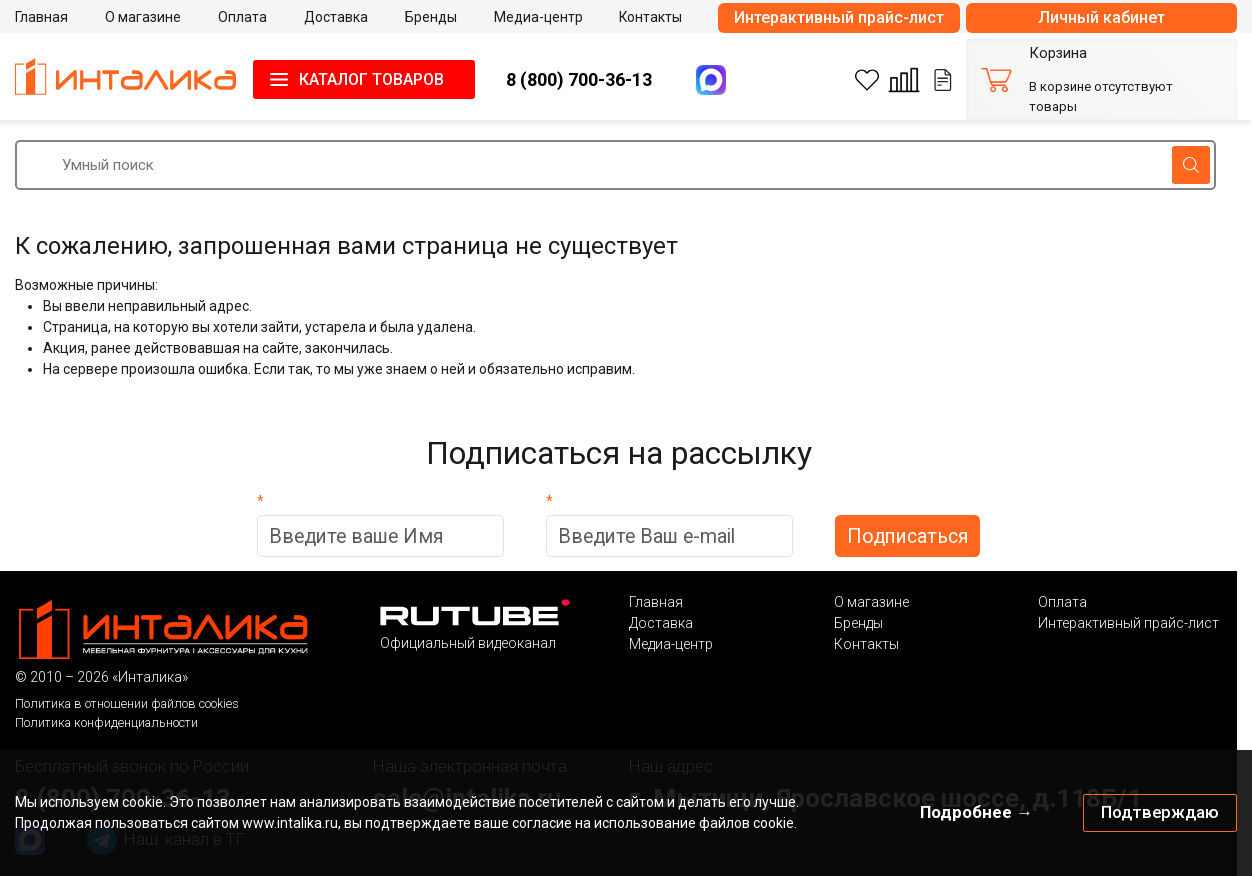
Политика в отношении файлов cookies (127, 703)
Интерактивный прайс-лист (839, 17)
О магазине (871, 602)
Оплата (1062, 602)
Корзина (1058, 53)
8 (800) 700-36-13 (579, 79)
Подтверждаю (1160, 812)
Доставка (661, 623)
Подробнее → (976, 812)
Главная (656, 602)
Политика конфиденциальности (106, 722)
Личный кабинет (1101, 17)
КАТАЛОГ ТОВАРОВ (371, 79)
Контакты (866, 644)
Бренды (858, 623)
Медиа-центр (671, 644)
